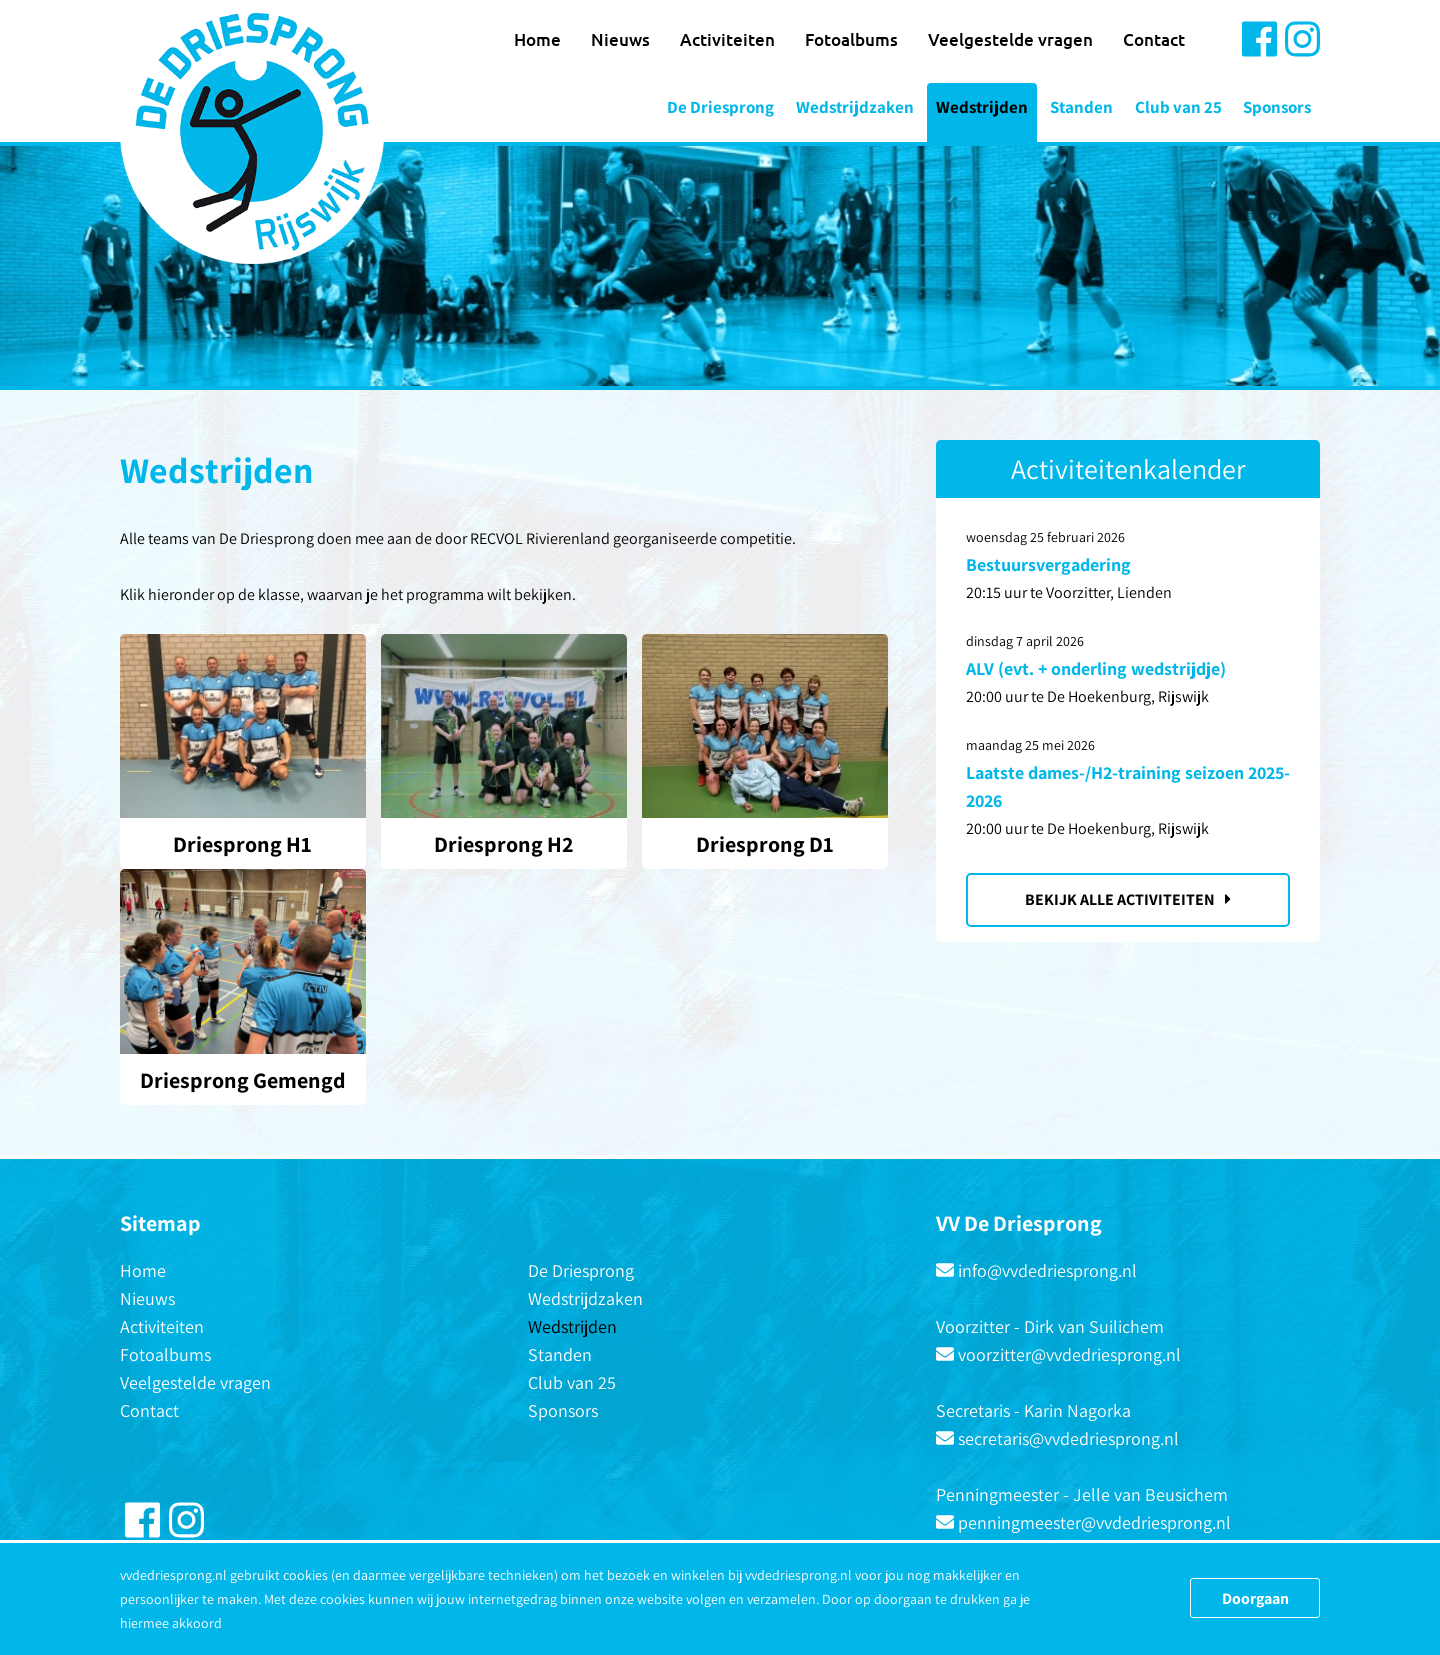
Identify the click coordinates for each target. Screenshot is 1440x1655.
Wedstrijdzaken (855, 107)
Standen (1081, 107)
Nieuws (620, 39)
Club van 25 (1178, 107)
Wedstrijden (982, 107)
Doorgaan (1255, 1598)
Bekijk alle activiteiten (1128, 899)
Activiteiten (727, 39)
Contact (1154, 39)
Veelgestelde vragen (1010, 39)
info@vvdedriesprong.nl (1047, 1270)
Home (537, 39)
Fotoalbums (851, 39)
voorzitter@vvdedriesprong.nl (1069, 1354)
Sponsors (1277, 107)
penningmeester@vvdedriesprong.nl (1094, 1522)
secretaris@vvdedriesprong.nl (1068, 1438)
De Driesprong (720, 107)
